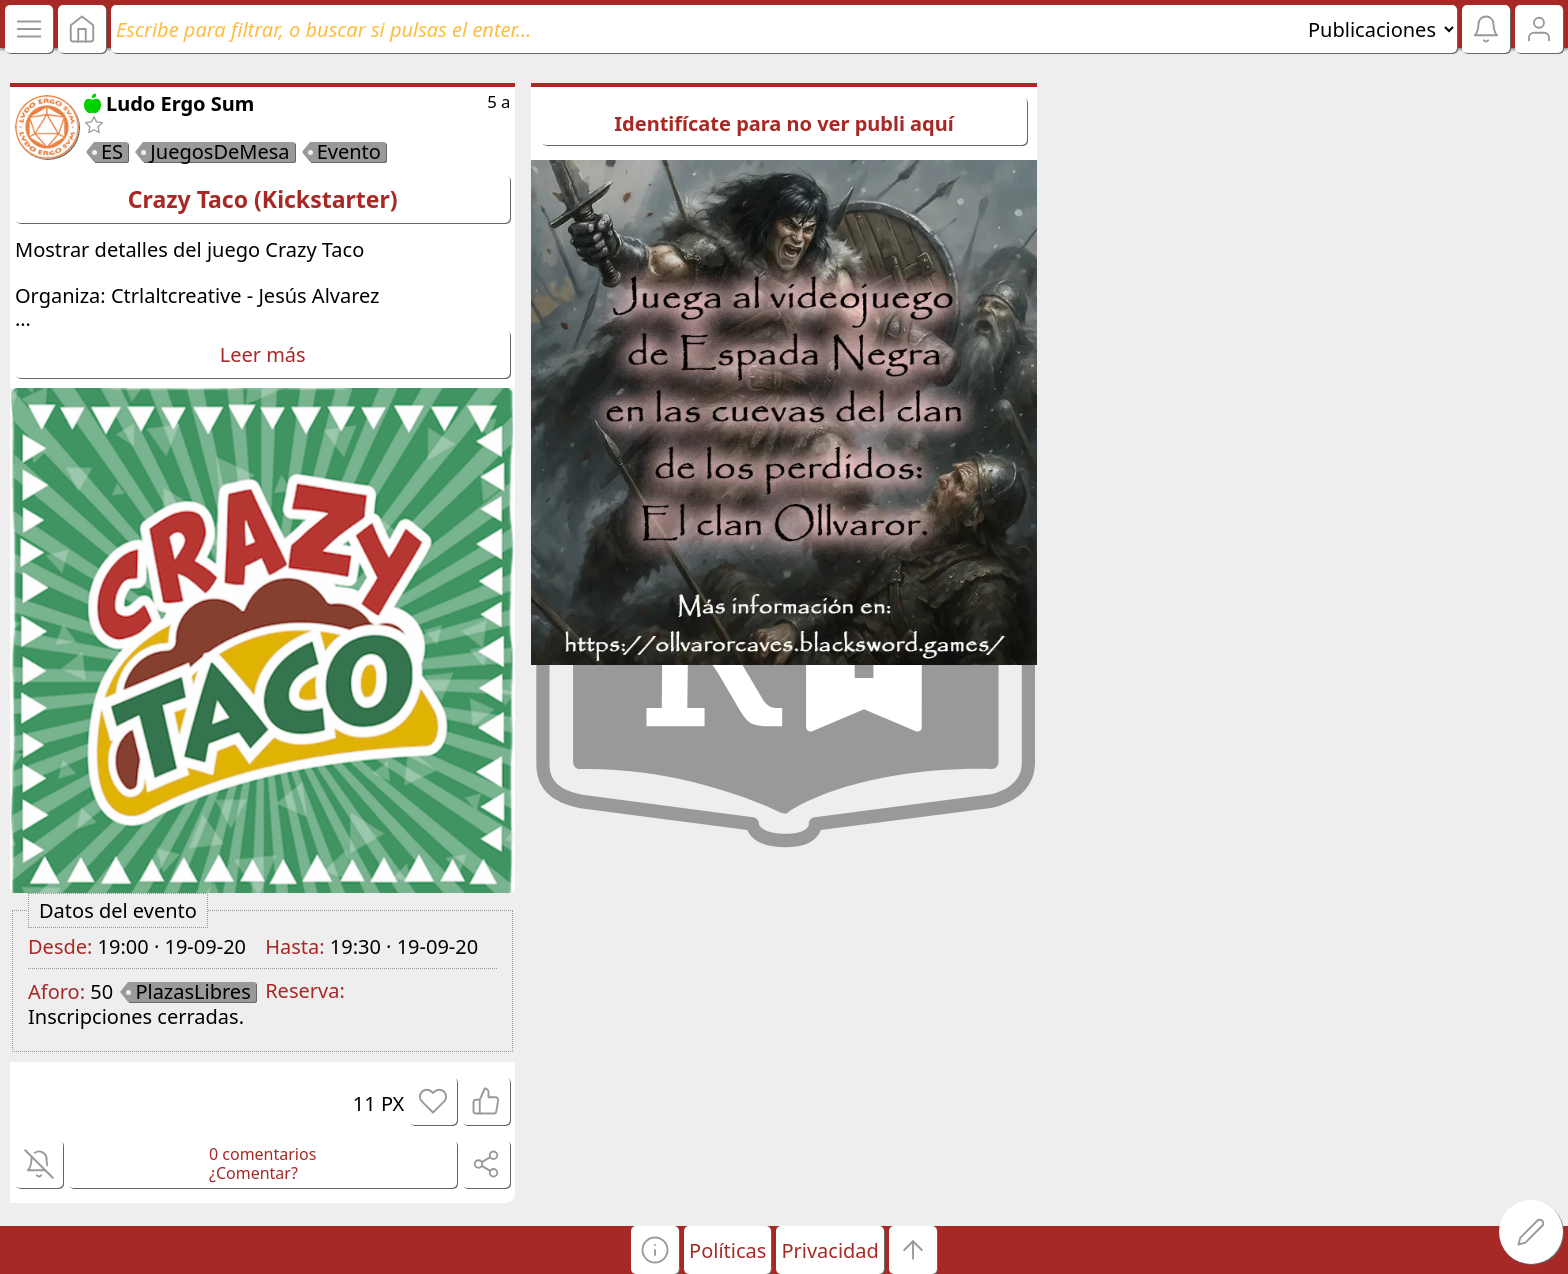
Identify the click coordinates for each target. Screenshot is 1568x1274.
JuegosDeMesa (219, 152)
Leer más (263, 354)
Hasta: (294, 946)
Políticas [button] (727, 1250)
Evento (349, 152)
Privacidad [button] (829, 1250)
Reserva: (305, 990)
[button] (655, 1250)
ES (112, 152)
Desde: (60, 946)
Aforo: (56, 991)
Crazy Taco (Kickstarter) (263, 199)
